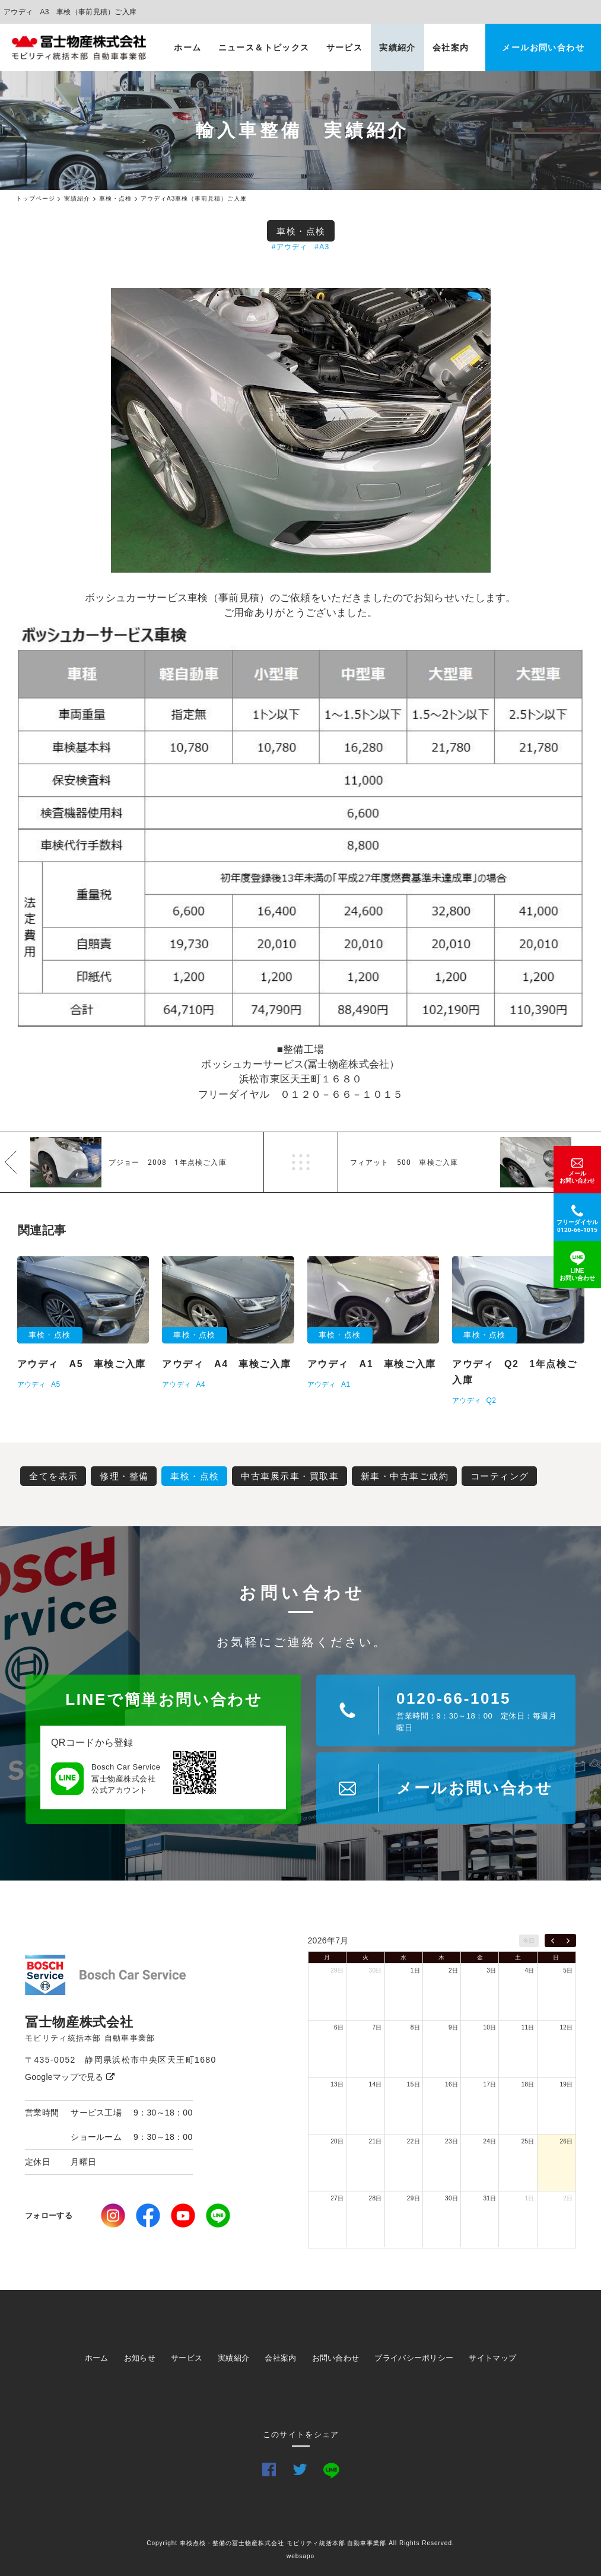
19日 (566, 2084)
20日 (337, 2141)
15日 (413, 2084)
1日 (415, 1970)
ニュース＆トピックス (264, 47)
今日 (529, 1940)
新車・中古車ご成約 (405, 1476)
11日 (528, 2027)
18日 (528, 2084)
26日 (566, 2141)
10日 (489, 2027)
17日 (489, 2084)
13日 (337, 2084)
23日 (451, 2141)
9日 (453, 2027)
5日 (568, 1970)
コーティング (499, 1476)
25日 (528, 2141)
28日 (375, 2198)
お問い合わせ (336, 2357)
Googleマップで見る (70, 2077)
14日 (375, 2084)
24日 (489, 2141)
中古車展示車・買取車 (290, 1476)
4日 (530, 1970)
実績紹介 (397, 47)
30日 (375, 1970)
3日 (491, 1970)
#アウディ (290, 247)
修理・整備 (124, 1476)
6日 (339, 2027)
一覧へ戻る (300, 1162)
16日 (451, 2084)
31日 (489, 2198)
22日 (413, 2141)
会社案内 (451, 47)
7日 (376, 2027)
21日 (375, 2141)
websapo (300, 2556)
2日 (453, 1970)
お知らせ (139, 2357)
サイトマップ (492, 2357)
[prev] (553, 1940)
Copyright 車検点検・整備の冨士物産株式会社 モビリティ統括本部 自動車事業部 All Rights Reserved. (300, 2543)
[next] (568, 1940)
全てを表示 (53, 1476)
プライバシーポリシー (413, 2357)
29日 (337, 1970)
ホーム (187, 47)
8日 (415, 2027)
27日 (337, 2198)
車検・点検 (301, 231)
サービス (344, 47)
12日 (566, 2027)
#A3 (321, 247)
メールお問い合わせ (543, 47)
